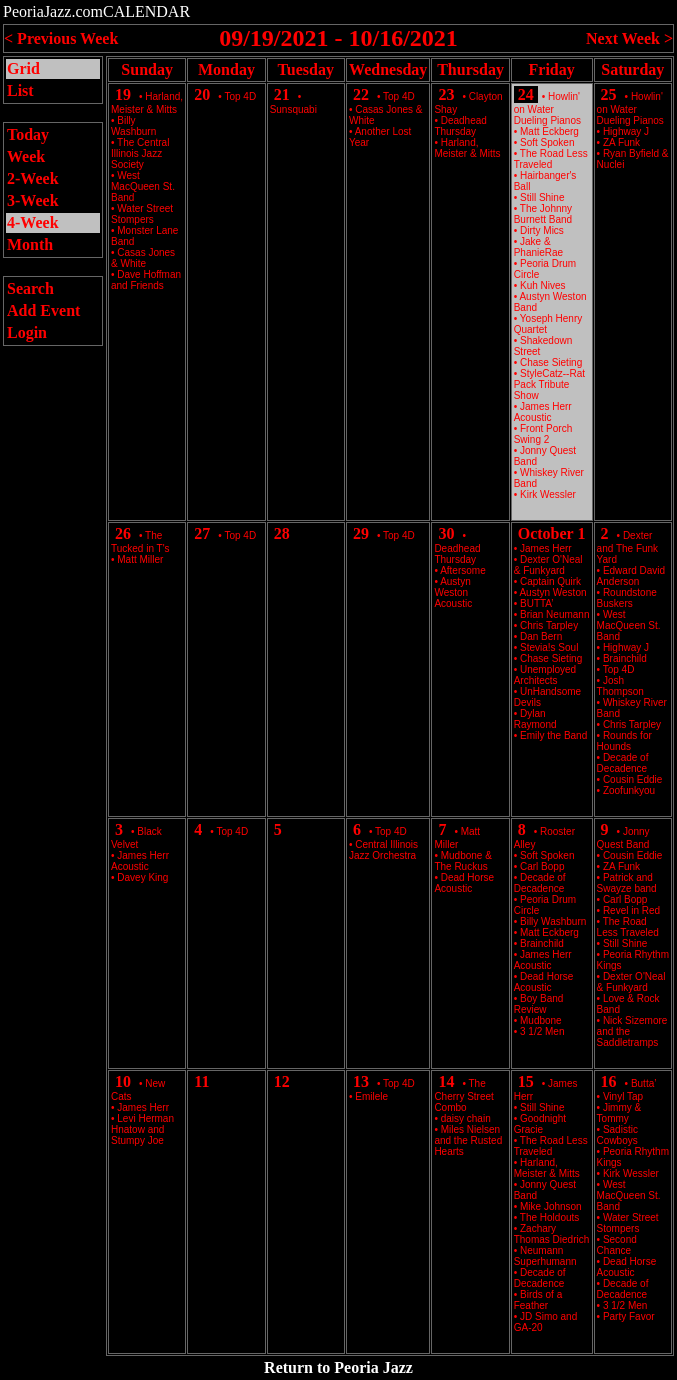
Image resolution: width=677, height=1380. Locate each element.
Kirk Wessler (548, 494)
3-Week (33, 200)
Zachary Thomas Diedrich (552, 1234)
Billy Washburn (133, 126)
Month (30, 244)
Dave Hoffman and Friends (146, 280)
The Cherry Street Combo (463, 1095)
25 (609, 94)
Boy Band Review (539, 1004)
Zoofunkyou (629, 790)
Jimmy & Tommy (619, 1113)
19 (123, 94)
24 (526, 94)
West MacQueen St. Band (143, 186)
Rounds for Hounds (624, 741)
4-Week (33, 222)
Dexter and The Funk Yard (628, 547)
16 (609, 1081)
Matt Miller (140, 559)
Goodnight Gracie (540, 1124)
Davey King (142, 877)
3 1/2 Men (542, 1031)
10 (123, 1081)
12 (282, 1081)
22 (361, 94)
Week (26, 156)
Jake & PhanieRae (538, 247)
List (20, 90)
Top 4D (240, 96)
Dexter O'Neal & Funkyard (548, 565)
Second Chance (617, 1245)
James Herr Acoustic (543, 412)
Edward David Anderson (631, 576)
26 (123, 533)
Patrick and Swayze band (627, 883)
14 (446, 1081)
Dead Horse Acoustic (464, 883)
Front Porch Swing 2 (543, 434)
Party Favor (629, 1316)
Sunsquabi (293, 109)
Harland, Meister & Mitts (467, 148)
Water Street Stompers (142, 214)
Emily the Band (553, 735)
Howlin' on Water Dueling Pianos (547, 108)
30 (446, 533)
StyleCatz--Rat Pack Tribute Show (549, 384)
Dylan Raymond (535, 719)
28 (282, 533)
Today (28, 134)
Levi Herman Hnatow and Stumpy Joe (142, 1129)
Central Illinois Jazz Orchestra (383, 850)
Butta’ (644, 1083)
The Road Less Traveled (551, 159)
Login (27, 332)
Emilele (371, 1096)
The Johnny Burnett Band (543, 214)
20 (202, 94)
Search (30, 288)
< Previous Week (61, 38)
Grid (23, 68)
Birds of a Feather (538, 1300)
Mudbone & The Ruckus (462, 861)
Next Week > (629, 38)
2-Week (33, 178)
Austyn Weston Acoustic (453, 592)
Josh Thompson (620, 686)
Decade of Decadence (623, 763)
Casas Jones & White (143, 258)
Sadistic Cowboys (617, 1135)
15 (526, 1081)
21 (282, 94)
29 (361, 533)
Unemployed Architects (545, 675)
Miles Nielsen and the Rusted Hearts (468, 1140)
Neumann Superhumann (545, 1256)
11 (201, 1081)
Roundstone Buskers (627, 598)
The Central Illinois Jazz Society (140, 153)
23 (446, 94)
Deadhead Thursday (460, 126)
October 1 (552, 533)
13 (361, 1081)
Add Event (43, 310)
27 (202, 533)
